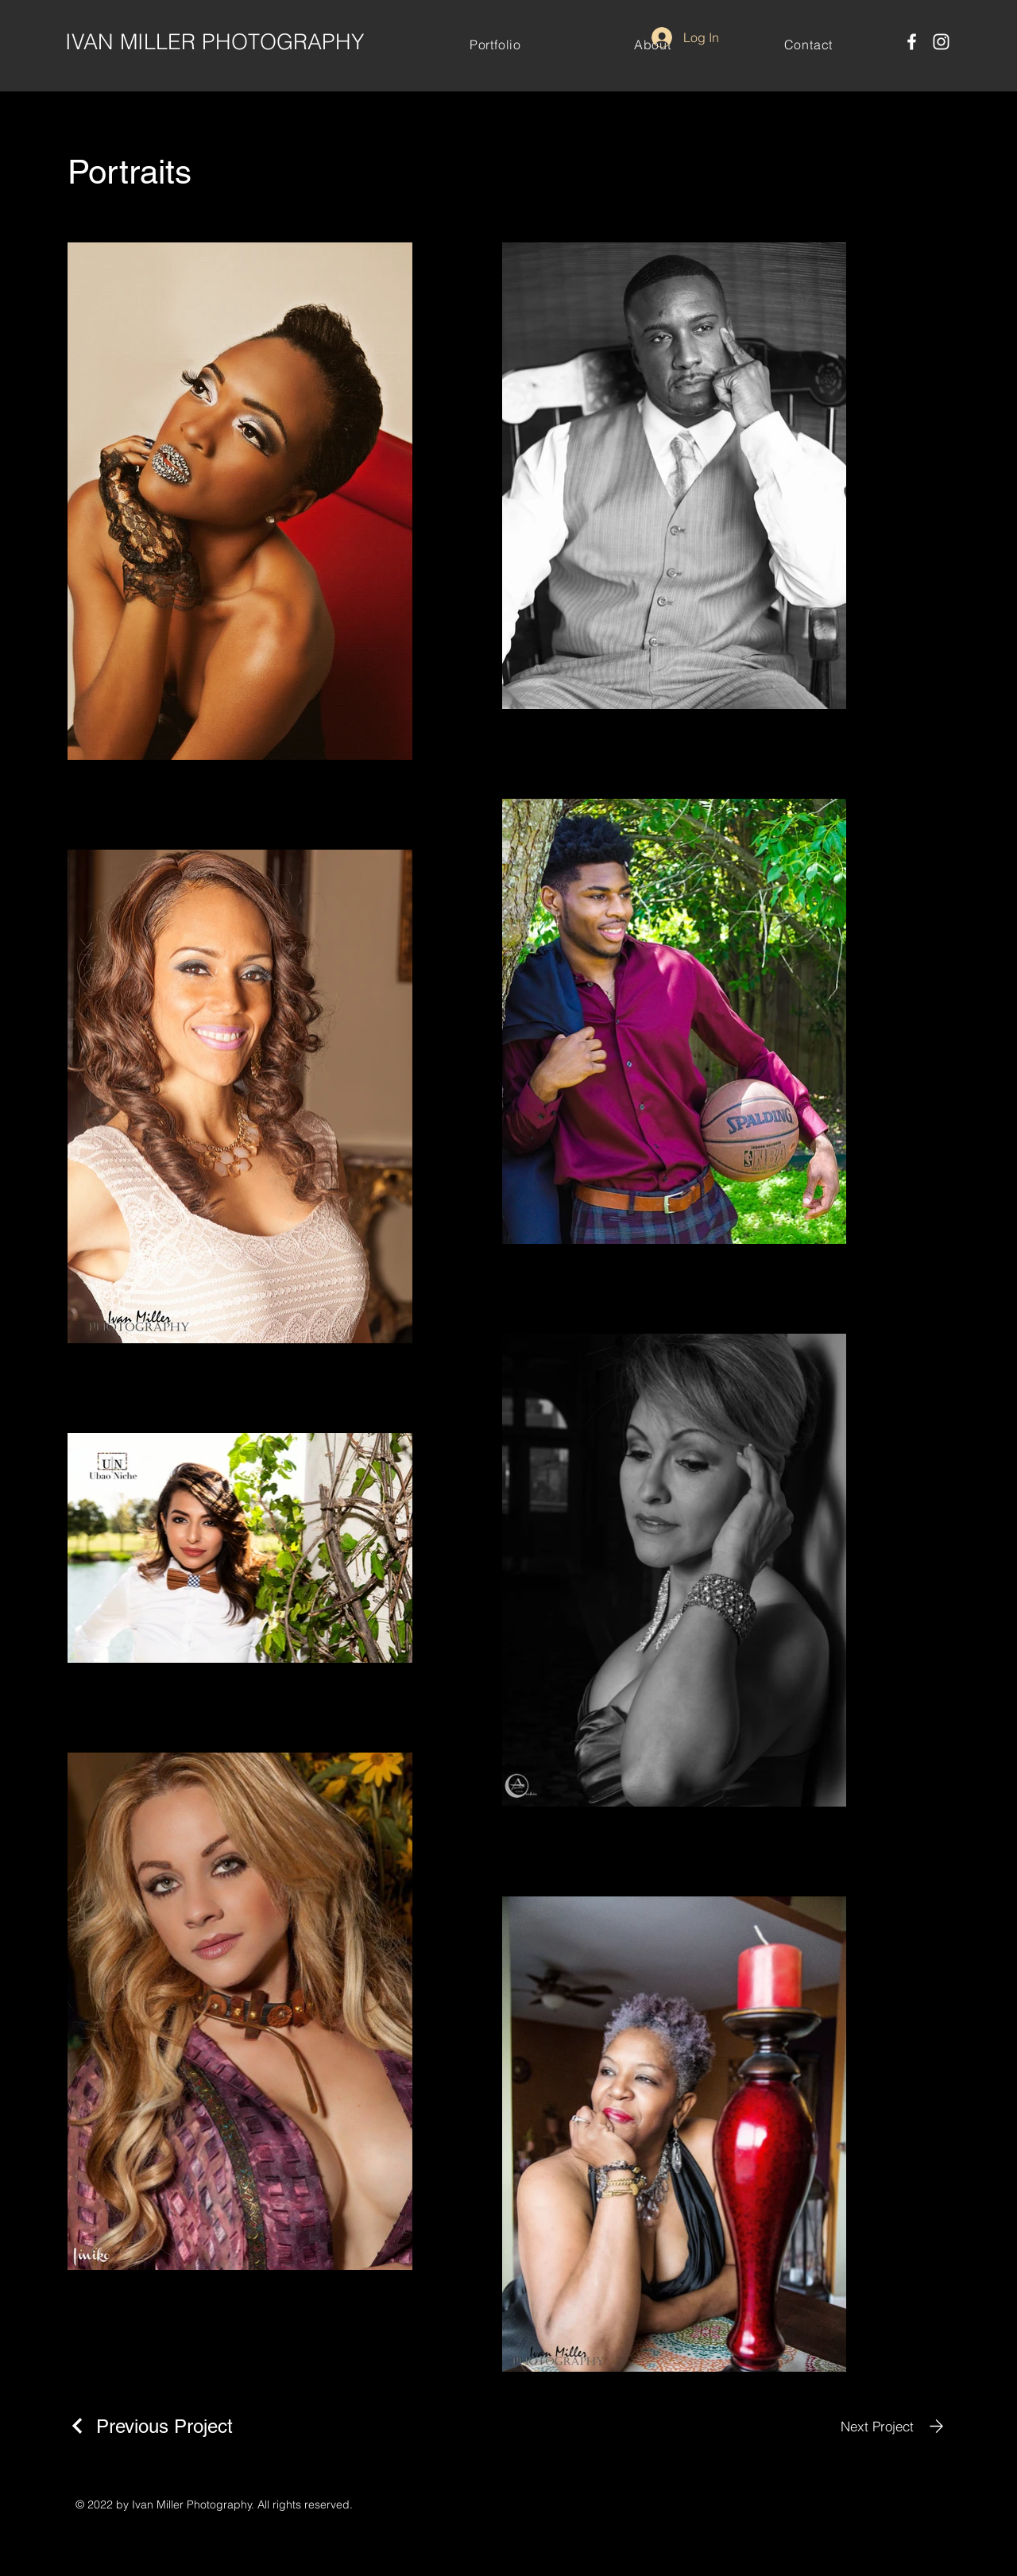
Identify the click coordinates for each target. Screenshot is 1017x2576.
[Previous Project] (150, 2426)
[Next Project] (895, 2426)
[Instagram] (941, 41)
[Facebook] (911, 41)
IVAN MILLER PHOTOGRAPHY (215, 42)
